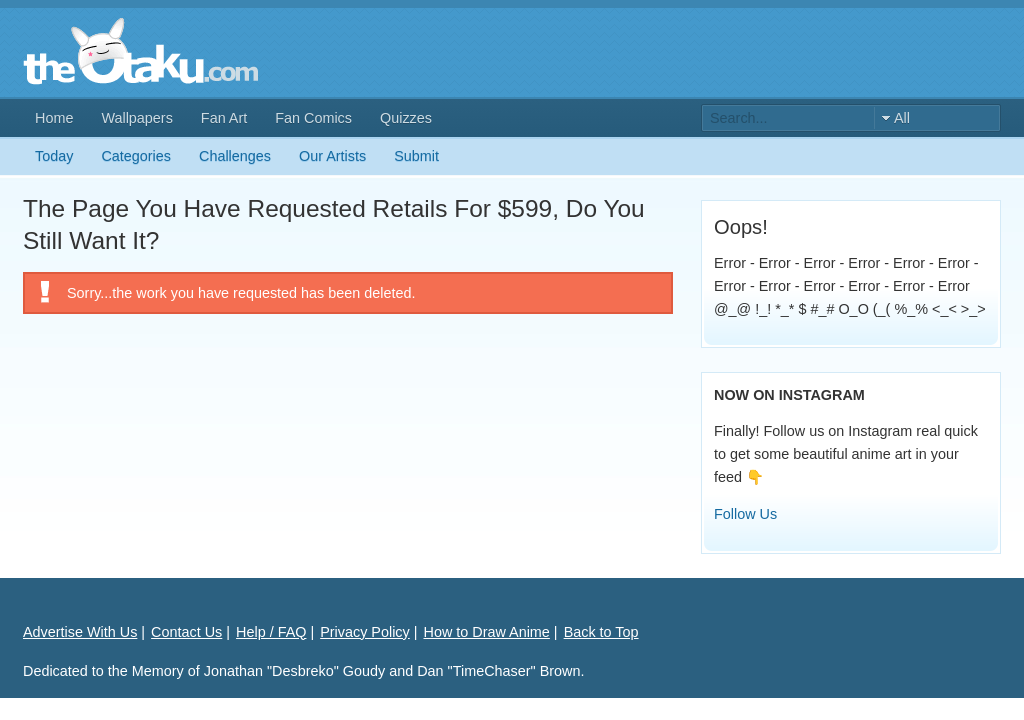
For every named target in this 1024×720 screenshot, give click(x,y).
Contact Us (186, 632)
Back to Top (601, 632)
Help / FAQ (271, 632)
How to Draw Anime (487, 632)
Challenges (235, 156)
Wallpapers (136, 118)
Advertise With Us (80, 632)
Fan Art (224, 118)
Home (54, 118)
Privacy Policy (365, 632)
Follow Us (745, 514)
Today (54, 156)
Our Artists (332, 156)
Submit (416, 156)
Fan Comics (313, 118)
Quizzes (406, 118)
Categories (136, 156)
